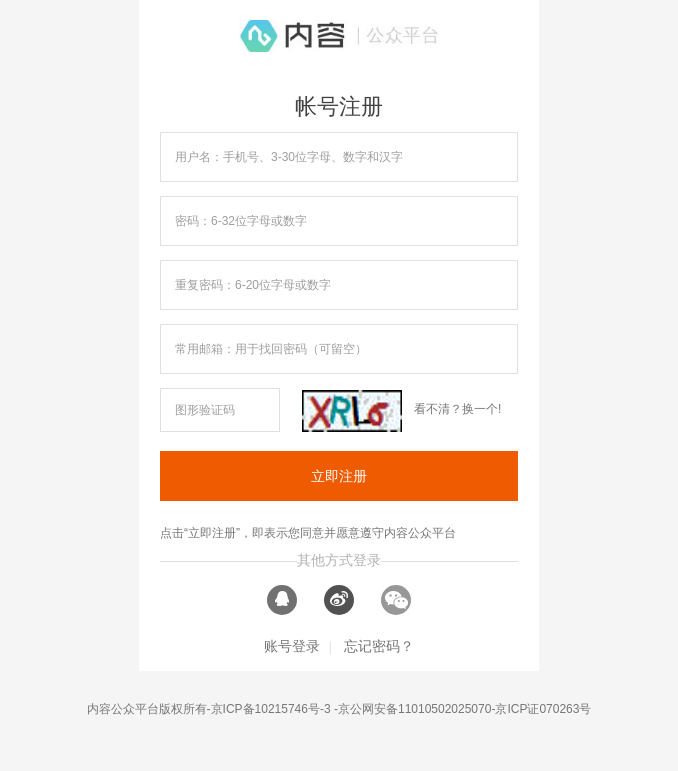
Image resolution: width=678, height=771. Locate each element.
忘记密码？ (379, 646)
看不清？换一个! (457, 409)
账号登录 (292, 646)
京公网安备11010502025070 (414, 709)
